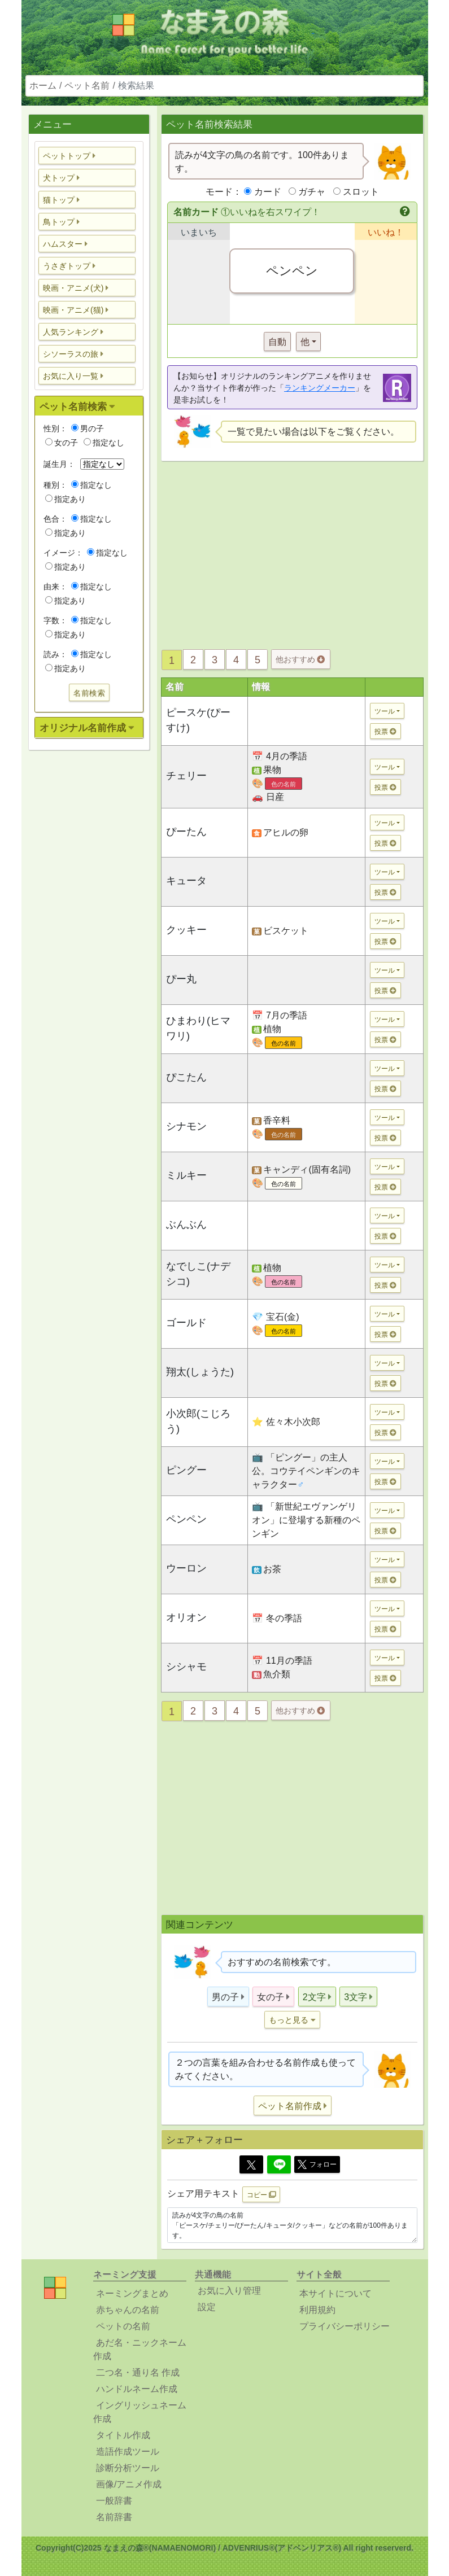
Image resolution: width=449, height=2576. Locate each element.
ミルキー (186, 1175)
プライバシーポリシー (344, 2326)
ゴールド (186, 1322)
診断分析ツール (127, 2468)
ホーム (42, 85)
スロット (361, 191)
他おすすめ (300, 659)
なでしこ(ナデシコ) (198, 1274)
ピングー (186, 1470)
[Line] (279, 2164)
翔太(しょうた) (200, 1371)
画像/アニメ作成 (129, 2484)
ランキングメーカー (319, 387)
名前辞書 (114, 2517)
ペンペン (186, 1519)
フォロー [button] (317, 2164)
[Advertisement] (89, 936)
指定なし (104, 442)
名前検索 (89, 692)
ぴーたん (186, 831)
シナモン (186, 1126)
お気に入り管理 (229, 2290)
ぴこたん (186, 1077)
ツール (384, 711)
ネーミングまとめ (132, 2293)
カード (267, 191)
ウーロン (186, 1568)
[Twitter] (251, 2164)
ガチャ (311, 191)
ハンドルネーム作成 (136, 2389)
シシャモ (186, 1666)
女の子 (61, 442)
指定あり (65, 499)
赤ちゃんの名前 (127, 2310)
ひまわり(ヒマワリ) (198, 1028)
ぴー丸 (181, 979)
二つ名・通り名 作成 (138, 2372)
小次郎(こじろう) (198, 1421)
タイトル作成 (123, 2435)
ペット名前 (87, 85)
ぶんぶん (186, 1224)
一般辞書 (114, 2500)
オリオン (186, 1617)
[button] (87, 155)
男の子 (87, 428)
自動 (277, 342)
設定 (207, 2307)
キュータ (186, 880)
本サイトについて (335, 2293)
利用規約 (317, 2310)
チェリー (186, 775)
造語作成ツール (127, 2451)
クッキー (186, 929)
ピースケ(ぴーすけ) (198, 720)
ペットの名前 (123, 2326)
